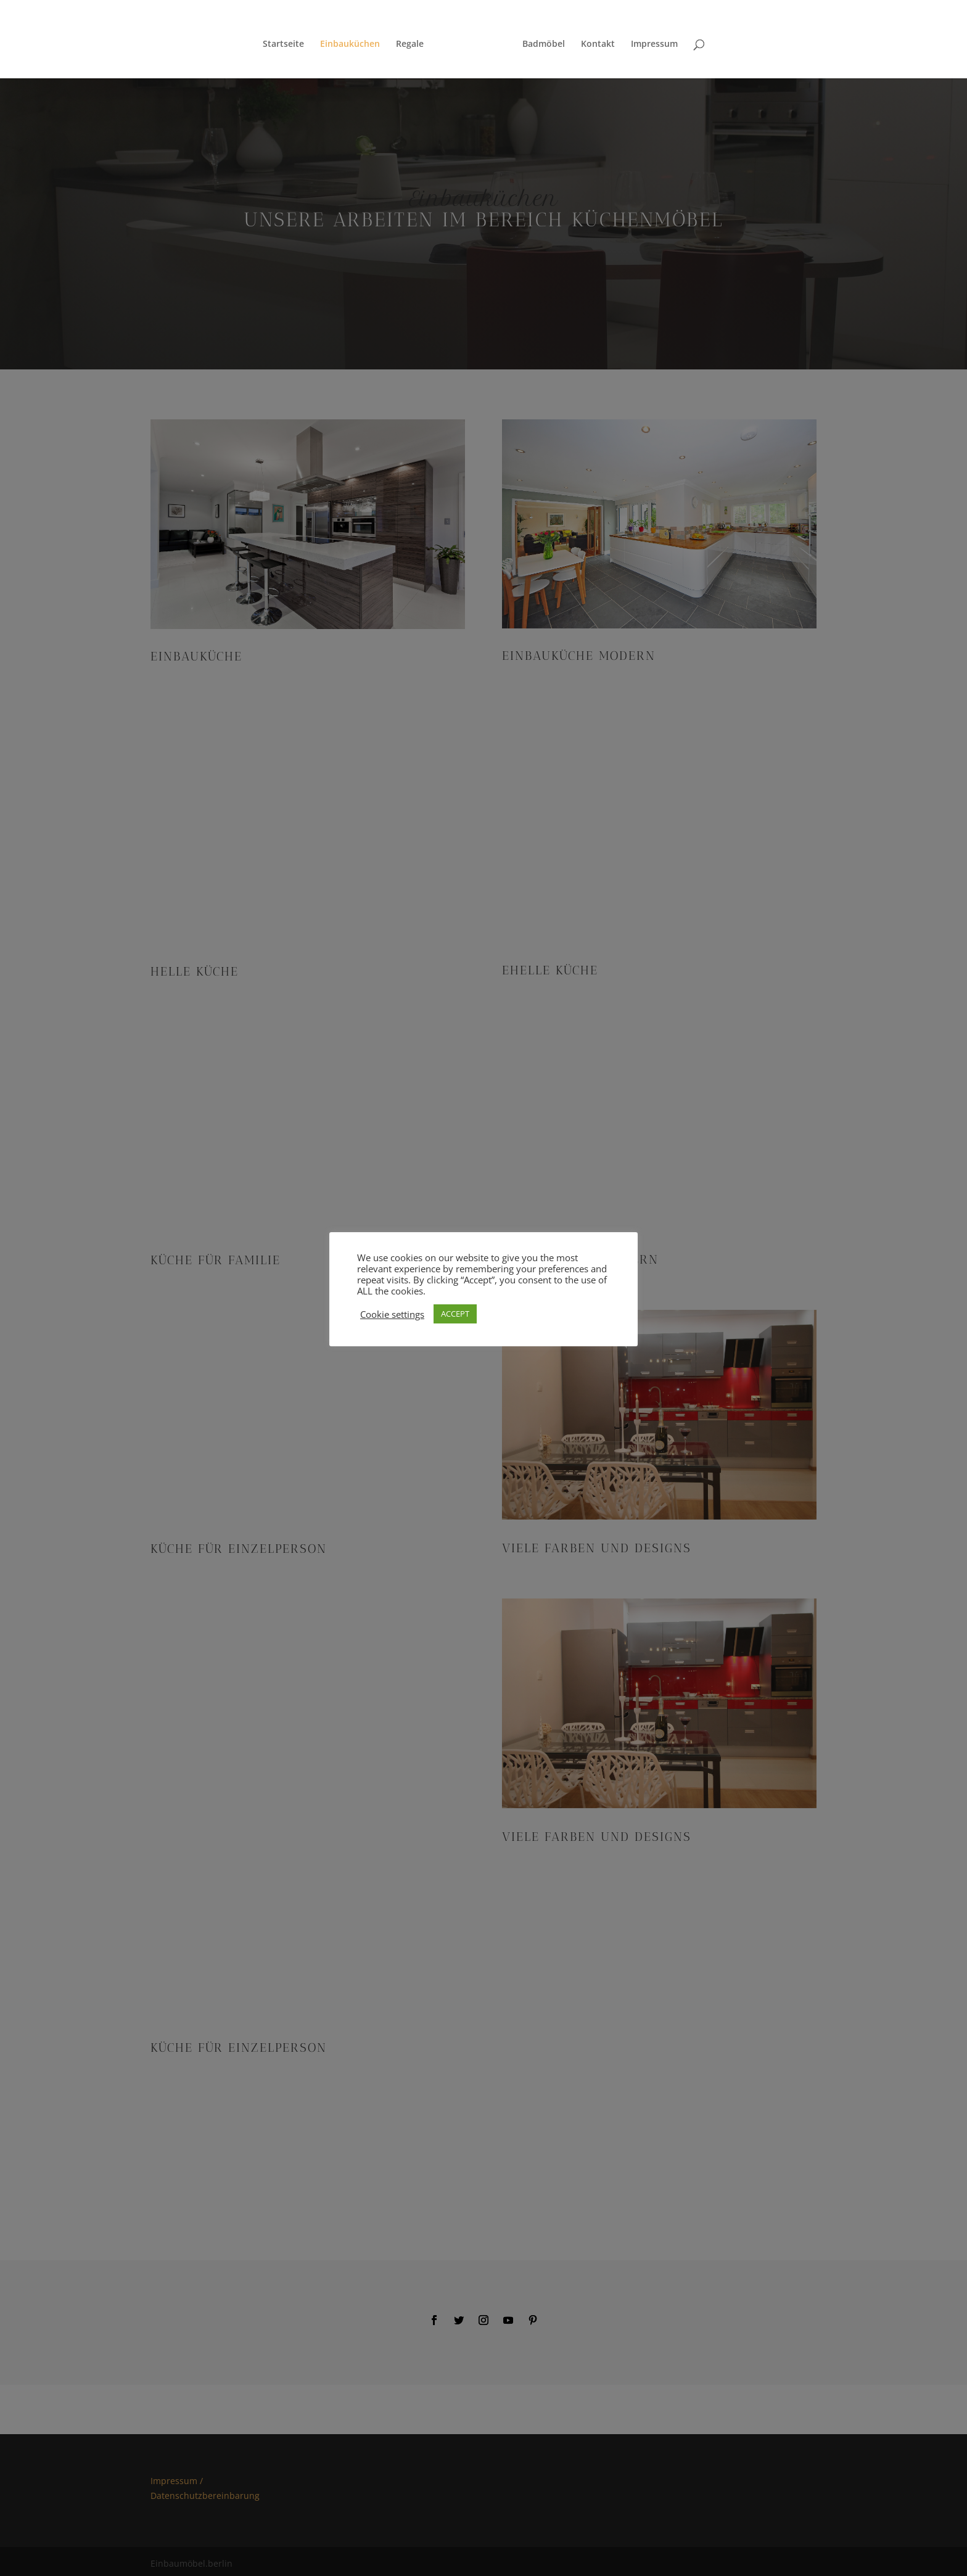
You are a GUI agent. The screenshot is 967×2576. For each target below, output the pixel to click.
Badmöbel (539, 40)
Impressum (650, 40)
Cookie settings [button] (392, 1314)
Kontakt (594, 40)
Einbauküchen (354, 40)
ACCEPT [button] (455, 1313)
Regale (414, 40)
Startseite (287, 40)
